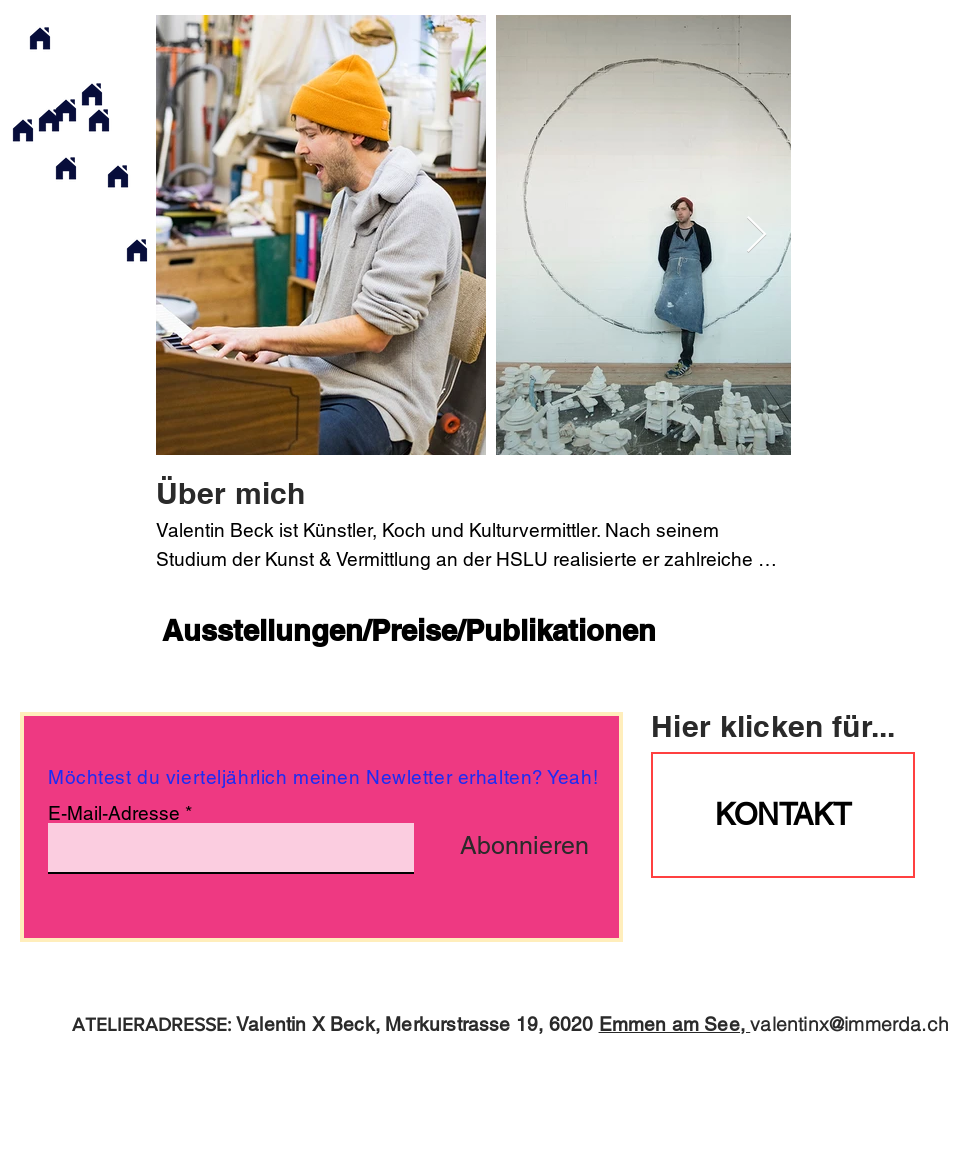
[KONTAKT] (783, 815)
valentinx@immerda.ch (849, 1024)
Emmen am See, (675, 1024)
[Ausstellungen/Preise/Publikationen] (409, 631)
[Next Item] (756, 235)
